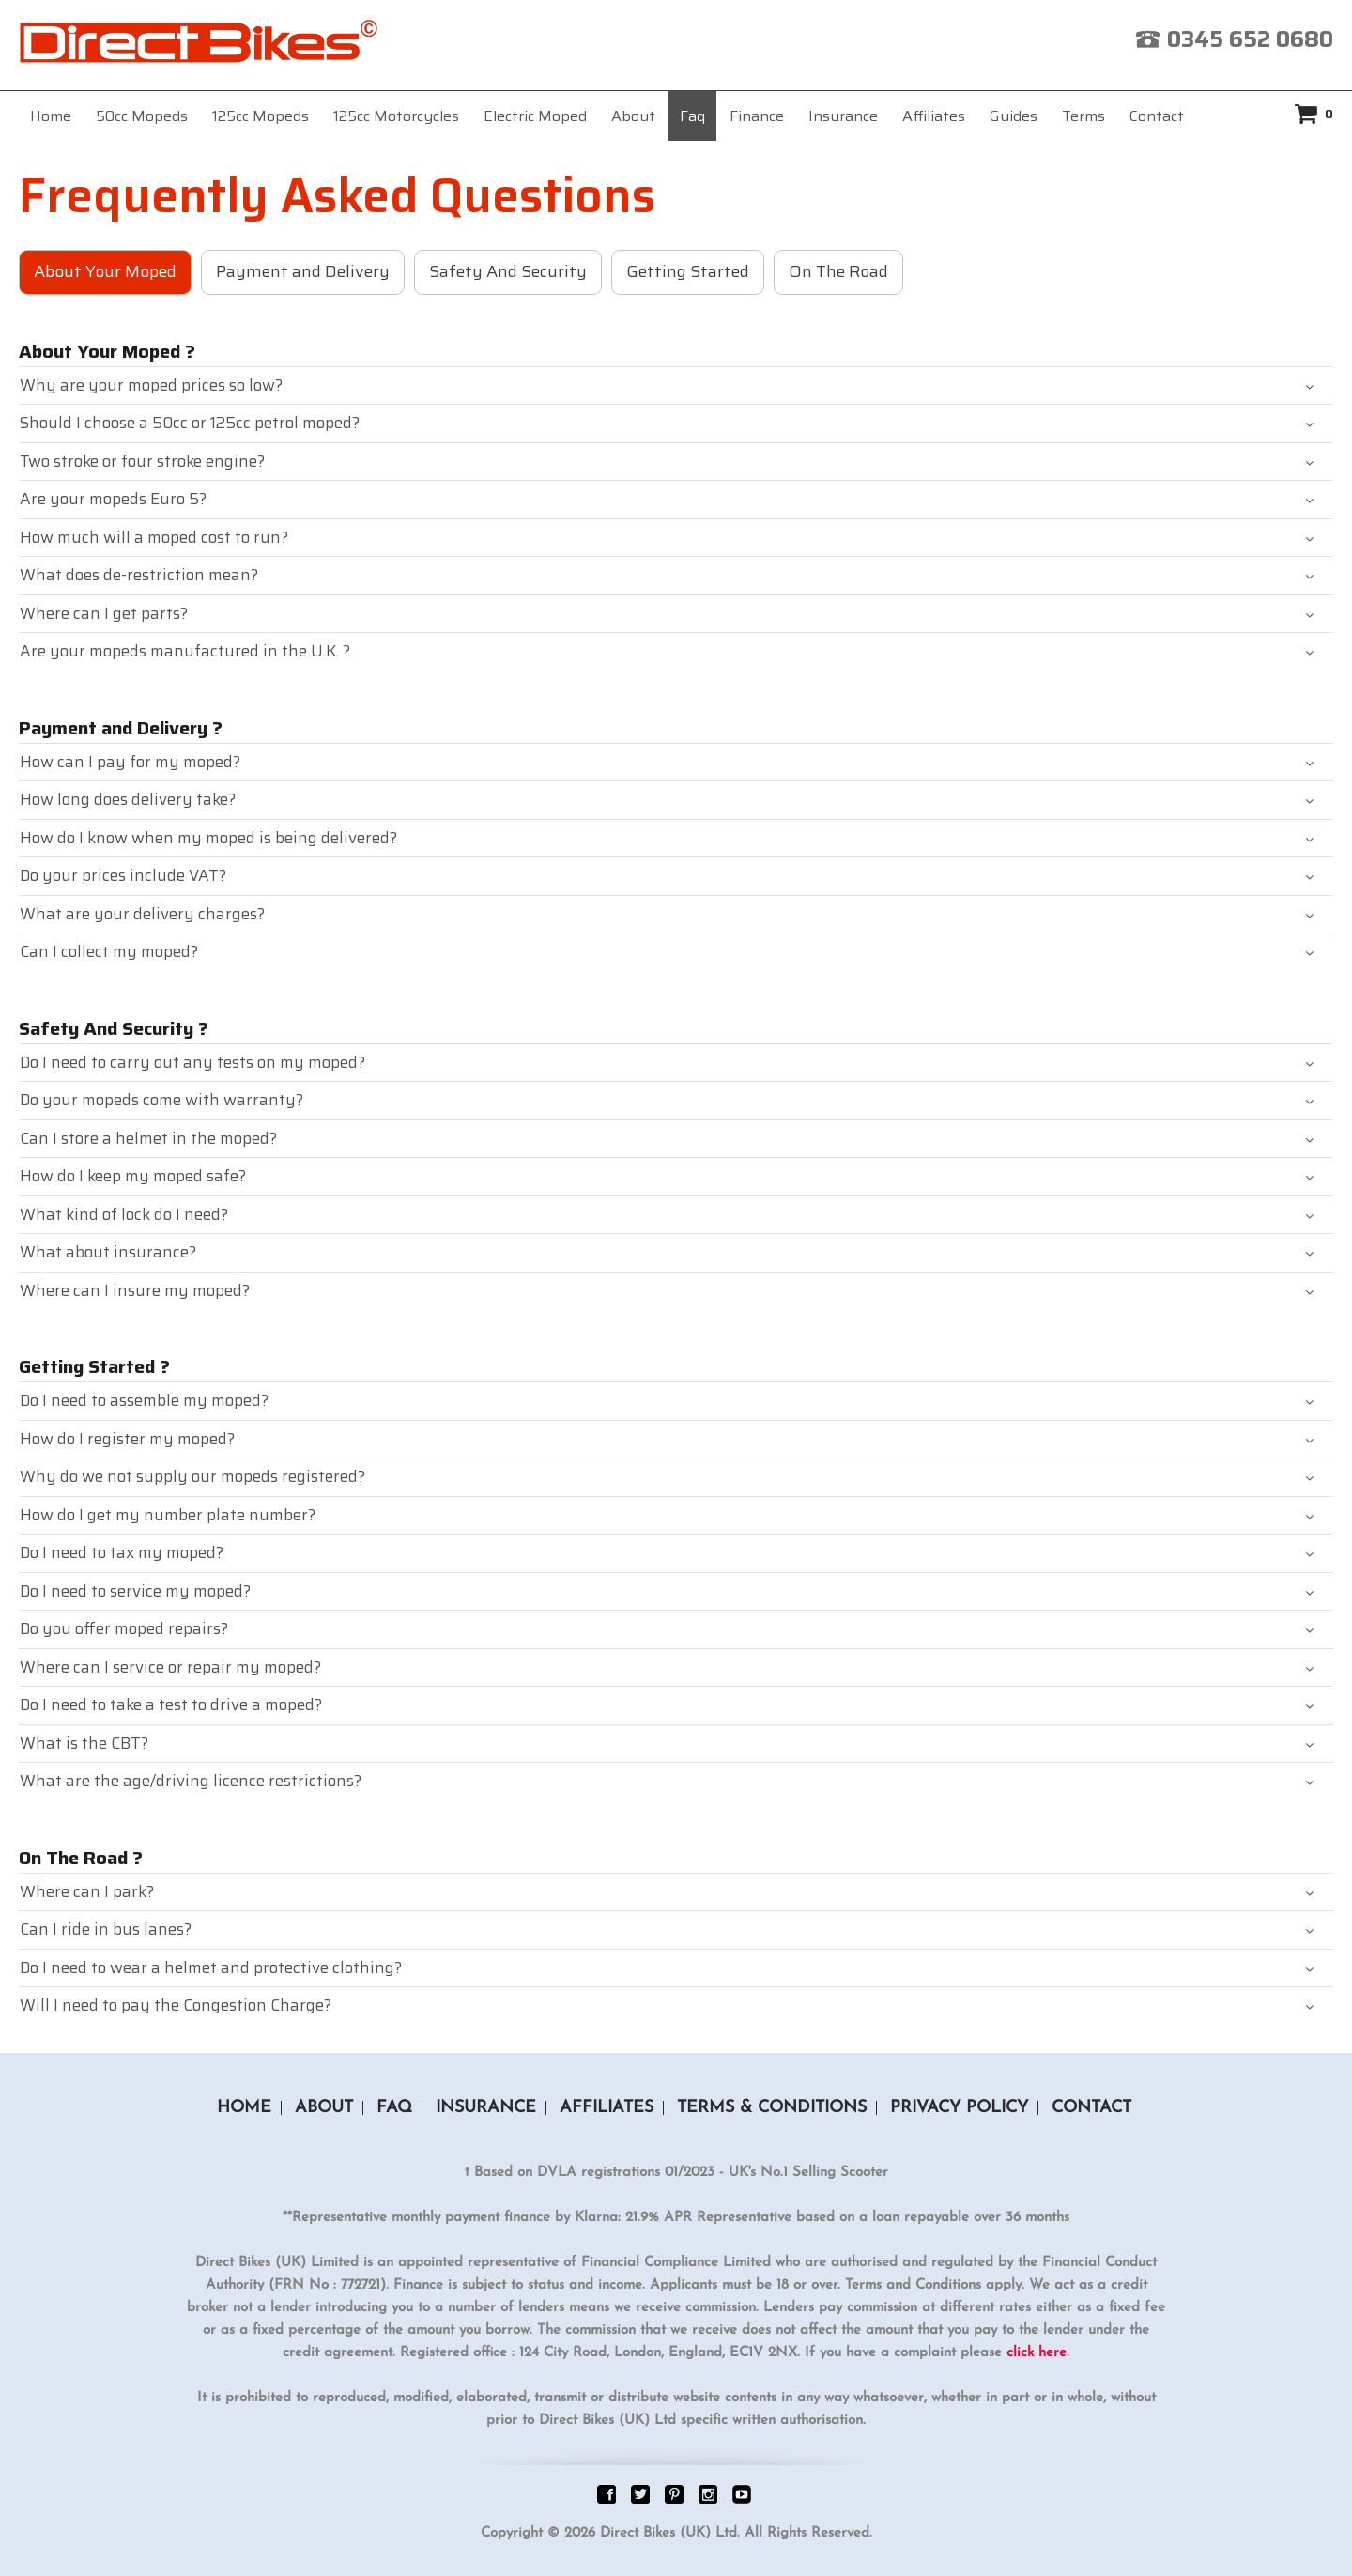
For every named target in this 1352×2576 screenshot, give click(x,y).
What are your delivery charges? (142, 914)
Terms (1083, 116)
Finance (757, 116)
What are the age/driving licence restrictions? (190, 1780)
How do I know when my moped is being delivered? (208, 837)
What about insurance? (108, 1252)
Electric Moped (535, 116)
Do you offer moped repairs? (124, 1628)
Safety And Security (508, 271)
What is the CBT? (84, 1743)
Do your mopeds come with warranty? (161, 1099)
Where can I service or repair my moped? (170, 1667)
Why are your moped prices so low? (151, 385)
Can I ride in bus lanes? (106, 1929)
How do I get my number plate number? (167, 1515)
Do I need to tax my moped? (121, 1552)
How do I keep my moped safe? (133, 1176)
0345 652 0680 (1250, 39)
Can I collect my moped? (109, 951)
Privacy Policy (959, 2108)
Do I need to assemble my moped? (144, 1400)
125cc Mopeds (260, 116)
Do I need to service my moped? (135, 1591)
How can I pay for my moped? (130, 761)
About (633, 116)
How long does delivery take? (128, 799)
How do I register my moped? (127, 1439)
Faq (692, 116)
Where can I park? (87, 1891)
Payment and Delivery (303, 271)
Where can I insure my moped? (135, 1290)
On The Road (838, 271)
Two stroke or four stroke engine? (142, 461)
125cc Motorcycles (396, 116)
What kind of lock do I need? (124, 1214)
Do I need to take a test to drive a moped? (171, 1704)
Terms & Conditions (772, 2108)
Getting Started (687, 271)
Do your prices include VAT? (123, 875)
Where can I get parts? (104, 613)
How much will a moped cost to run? (154, 537)
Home (50, 116)
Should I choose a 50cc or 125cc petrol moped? (190, 422)
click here (1036, 2353)
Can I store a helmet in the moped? (148, 1138)
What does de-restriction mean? (139, 575)
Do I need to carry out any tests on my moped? (192, 1062)
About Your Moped (105, 271)
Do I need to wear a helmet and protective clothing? (211, 1967)
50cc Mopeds (142, 116)
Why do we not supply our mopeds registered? (192, 1476)
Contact (1156, 116)
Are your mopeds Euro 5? (113, 498)
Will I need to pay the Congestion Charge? (175, 2005)
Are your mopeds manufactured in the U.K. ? (185, 651)
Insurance (843, 116)
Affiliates (933, 116)
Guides (1013, 116)
